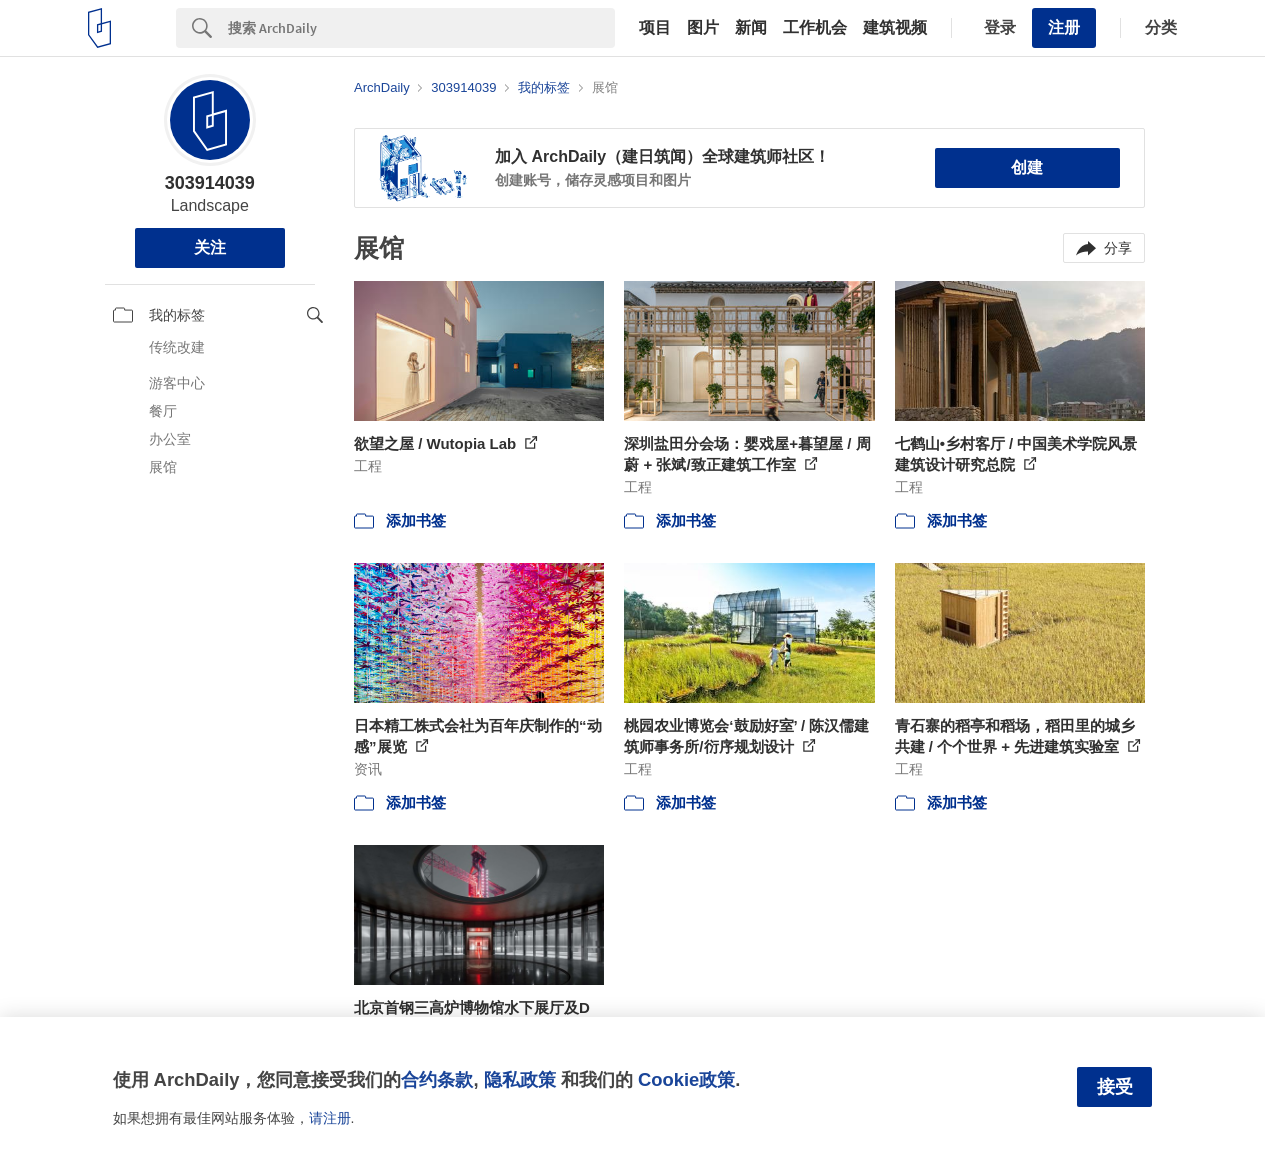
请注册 (330, 1118)
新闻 (751, 28)
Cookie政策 (686, 1079)
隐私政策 (520, 1079)
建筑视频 (895, 28)
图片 (703, 28)
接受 (1115, 1087)
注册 (1064, 27)
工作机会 (815, 28)
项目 (655, 28)
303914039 (210, 183)
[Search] (421, 28)
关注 (210, 247)
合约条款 (437, 1079)
